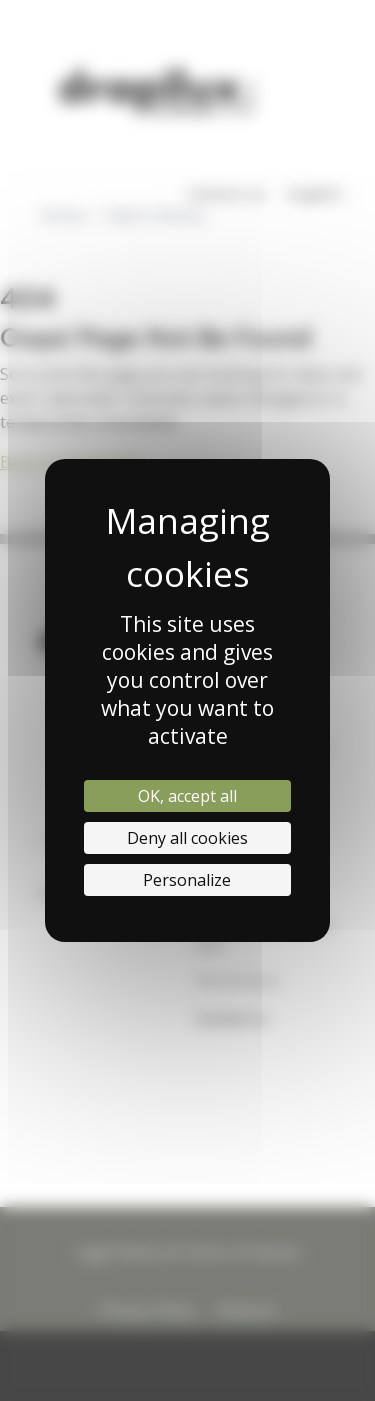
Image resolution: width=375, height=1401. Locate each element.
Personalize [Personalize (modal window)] (187, 880)
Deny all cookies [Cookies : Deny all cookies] (187, 838)
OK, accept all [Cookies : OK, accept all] (187, 796)
